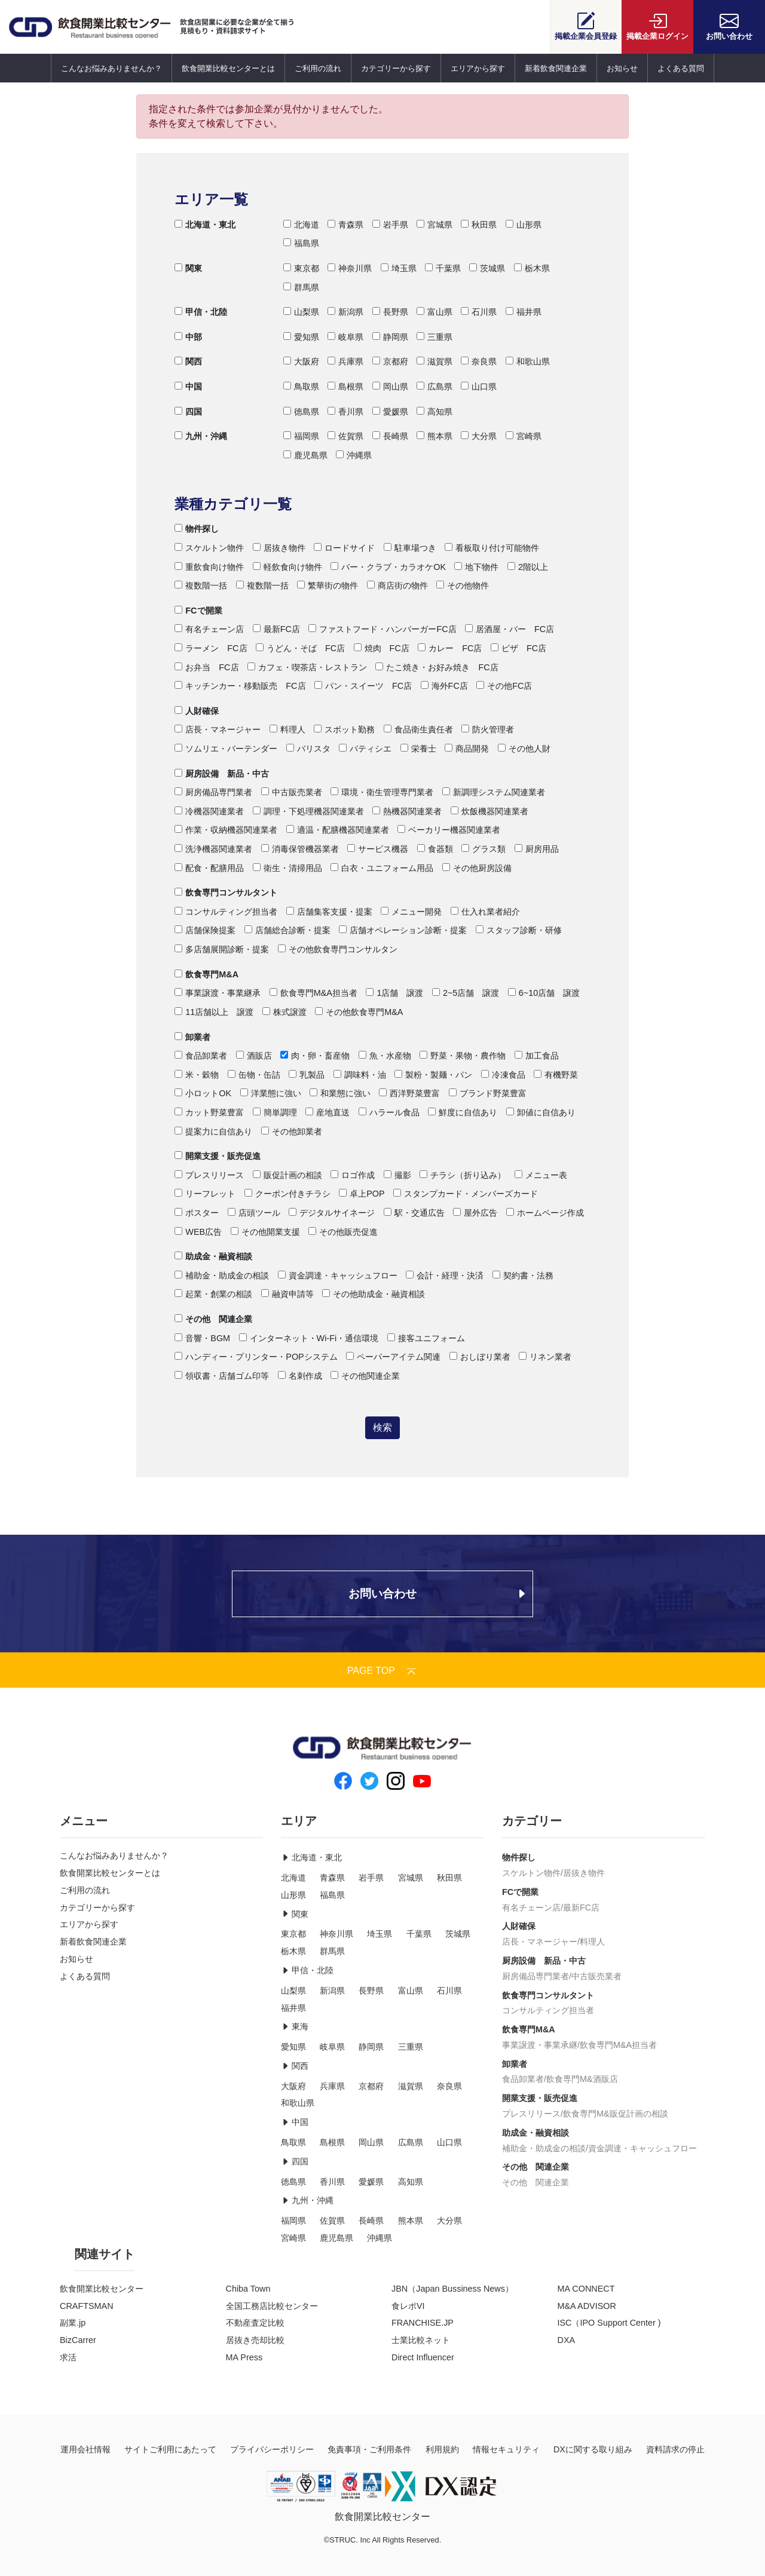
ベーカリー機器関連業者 (448, 830)
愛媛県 (390, 411)
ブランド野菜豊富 (488, 1093)
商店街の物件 (397, 585)
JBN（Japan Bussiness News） (452, 2288)
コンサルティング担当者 (226, 911)
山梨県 (301, 312)
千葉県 (443, 268)
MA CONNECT (586, 2288)
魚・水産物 (385, 1055)
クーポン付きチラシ (287, 1193)
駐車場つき (410, 548)
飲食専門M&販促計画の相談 (615, 2113)
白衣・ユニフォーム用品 (382, 868)
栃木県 (532, 268)
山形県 (523, 224)
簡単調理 (275, 1112)
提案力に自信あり (213, 1131)
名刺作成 (300, 1376)
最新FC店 (276, 629)
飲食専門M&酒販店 (582, 2079)
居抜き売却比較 (255, 2340)
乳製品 (307, 1075)
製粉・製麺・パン (433, 1075)
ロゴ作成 (353, 1175)
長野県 (390, 312)
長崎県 (390, 436)
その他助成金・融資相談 (373, 1294)
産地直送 (327, 1112)
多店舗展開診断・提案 (222, 949)
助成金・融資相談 (213, 1256)
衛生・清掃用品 (287, 868)
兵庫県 (345, 361)
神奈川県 (350, 268)
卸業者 (192, 1037)
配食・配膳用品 (209, 868)
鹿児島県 (305, 455)
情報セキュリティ (506, 2449)
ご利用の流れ (318, 68)
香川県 (345, 411)
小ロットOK (203, 1093)
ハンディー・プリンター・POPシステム (256, 1356)
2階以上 (527, 567)
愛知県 (301, 337)
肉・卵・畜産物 (315, 1055)
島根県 (345, 386)
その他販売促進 (343, 1232)
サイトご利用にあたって (170, 2449)
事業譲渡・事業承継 (539, 2045)
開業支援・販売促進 (218, 1156)
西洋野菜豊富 (409, 1093)
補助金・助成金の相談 (222, 1275)
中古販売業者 (291, 792)
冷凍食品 (503, 1075)
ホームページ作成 (545, 1213)
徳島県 (301, 411)
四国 (188, 411)
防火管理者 (487, 729)
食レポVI (408, 2306)
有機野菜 (556, 1075)
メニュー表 (541, 1175)
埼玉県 (399, 268)
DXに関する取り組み (592, 2449)
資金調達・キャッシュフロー (337, 1275)
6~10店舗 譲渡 (544, 993)
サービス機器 (377, 849)
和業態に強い (340, 1093)
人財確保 (197, 711)
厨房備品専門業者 (213, 792)
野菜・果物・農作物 (463, 1055)
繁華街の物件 (327, 585)
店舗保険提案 (205, 930)
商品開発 (467, 748)
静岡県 (390, 337)
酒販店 (254, 1055)
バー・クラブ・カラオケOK (388, 567)
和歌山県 (528, 361)
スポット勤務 (344, 729)
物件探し (197, 528)
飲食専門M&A (206, 974)
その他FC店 (504, 686)
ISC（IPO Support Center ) (609, 2322)
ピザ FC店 (518, 648)
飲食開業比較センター (101, 2288)
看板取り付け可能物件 (492, 548)
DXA (567, 2340)
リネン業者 (545, 1356)
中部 (188, 337)
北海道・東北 (205, 224)
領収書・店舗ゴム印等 (222, 1376)
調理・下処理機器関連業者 (308, 811)
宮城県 (434, 224)
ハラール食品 (389, 1112)
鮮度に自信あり (462, 1112)
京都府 (390, 361)
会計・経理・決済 (445, 1275)
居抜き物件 (279, 548)
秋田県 (479, 224)
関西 (188, 361)
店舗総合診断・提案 (287, 930)
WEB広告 (198, 1232)
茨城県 (487, 268)
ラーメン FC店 (211, 648)
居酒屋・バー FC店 (509, 629)
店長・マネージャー (218, 729)
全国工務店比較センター (272, 2306)
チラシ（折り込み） (463, 1175)
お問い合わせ (729, 26)
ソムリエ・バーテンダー (226, 748)
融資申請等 (287, 1294)
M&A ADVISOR (587, 2306)
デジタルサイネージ (332, 1213)
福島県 (301, 243)
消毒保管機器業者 (300, 849)
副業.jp (72, 2322)
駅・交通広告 (414, 1213)
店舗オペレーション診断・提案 (403, 930)
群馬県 (301, 287)
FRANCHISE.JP (422, 2322)
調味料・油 (359, 1075)
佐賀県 (345, 436)
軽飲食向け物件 (287, 567)
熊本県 (434, 436)
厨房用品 (537, 849)
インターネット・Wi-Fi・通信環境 (309, 1338)
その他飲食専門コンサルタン (337, 949)
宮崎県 (523, 436)
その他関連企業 (365, 1376)
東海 (294, 2026)
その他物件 (462, 585)
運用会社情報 (85, 2449)
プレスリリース (209, 1175)
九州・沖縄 (201, 436)
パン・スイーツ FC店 (363, 686)
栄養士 (418, 748)
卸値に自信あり (541, 1112)
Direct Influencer (422, 2357)
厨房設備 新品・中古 (222, 773)
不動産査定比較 (255, 2322)
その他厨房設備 (477, 868)
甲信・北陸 (201, 312)
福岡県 (301, 436)
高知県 (434, 411)
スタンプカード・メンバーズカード (465, 1193)
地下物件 (476, 567)
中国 (188, 386)
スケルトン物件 (209, 548)
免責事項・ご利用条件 (369, 2449)
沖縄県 (354, 455)
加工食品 (537, 1055)
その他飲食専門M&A (359, 1012)
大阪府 (301, 361)
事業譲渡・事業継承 (218, 993)
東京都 (301, 268)
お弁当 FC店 (206, 667)
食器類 (435, 849)
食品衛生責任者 (418, 729)
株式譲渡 (284, 1012)
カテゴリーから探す (396, 68)
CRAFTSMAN (87, 2306)
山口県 (479, 386)
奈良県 (479, 361)
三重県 (434, 337)
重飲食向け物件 (209, 567)
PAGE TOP (382, 1671)
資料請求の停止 (675, 2449)
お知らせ (622, 68)
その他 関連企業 (213, 1319)
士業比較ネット (420, 2340)
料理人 (287, 729)
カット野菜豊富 (209, 1112)
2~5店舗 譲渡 (465, 993)
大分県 (479, 436)
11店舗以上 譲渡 (214, 1012)
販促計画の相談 (287, 1175)
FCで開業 (198, 610)
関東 (188, 268)
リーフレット (205, 1193)
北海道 (301, 224)
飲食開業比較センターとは (228, 68)
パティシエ (365, 748)
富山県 (434, 312)
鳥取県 (301, 386)
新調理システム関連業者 (493, 792)
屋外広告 (475, 1213)
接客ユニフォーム (426, 1338)
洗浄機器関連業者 (213, 849)
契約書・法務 (522, 1275)
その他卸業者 (291, 1131)
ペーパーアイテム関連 (393, 1356)
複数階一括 (201, 585)
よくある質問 (680, 68)
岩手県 (390, 224)
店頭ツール (254, 1213)
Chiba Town (248, 2288)
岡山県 (390, 386)
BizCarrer (78, 2340)
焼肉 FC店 (381, 648)
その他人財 (524, 748)
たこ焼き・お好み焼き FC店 (436, 667)
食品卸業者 (201, 1055)
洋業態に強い (270, 1093)
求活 (68, 2357)
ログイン (657, 26)
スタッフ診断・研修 (519, 930)
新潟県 (345, 312)
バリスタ (308, 748)
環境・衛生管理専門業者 (382, 792)
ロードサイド (344, 548)
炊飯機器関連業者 (489, 811)
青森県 (345, 224)
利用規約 (442, 2449)
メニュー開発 (411, 911)
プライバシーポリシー (272, 2449)
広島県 (434, 386)
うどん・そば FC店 (300, 648)
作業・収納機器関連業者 (226, 830)
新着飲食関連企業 (556, 68)
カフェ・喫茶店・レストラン (307, 667)
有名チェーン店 (209, 629)
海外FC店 (444, 686)
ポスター (197, 1213)
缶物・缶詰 (254, 1075)
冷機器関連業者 (209, 811)
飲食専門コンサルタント (226, 892)
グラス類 (483, 849)
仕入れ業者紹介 (485, 911)
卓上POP (361, 1193)
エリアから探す (478, 68)
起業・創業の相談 (213, 1294)
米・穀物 (197, 1075)
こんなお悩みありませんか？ (111, 68)
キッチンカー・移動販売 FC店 (240, 686)
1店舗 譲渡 (394, 993)
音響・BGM (202, 1338)
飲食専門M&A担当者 (313, 993)
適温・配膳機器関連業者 (337, 830)
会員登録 (586, 26)
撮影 (397, 1175)
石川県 (479, 312)
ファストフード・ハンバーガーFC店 (382, 629)
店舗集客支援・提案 (329, 911)
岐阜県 (345, 337)
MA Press (244, 2357)
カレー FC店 (450, 648)
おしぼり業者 (479, 1356)
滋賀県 (434, 361)
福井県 (523, 312)
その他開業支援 (265, 1232)
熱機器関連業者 (407, 811)
